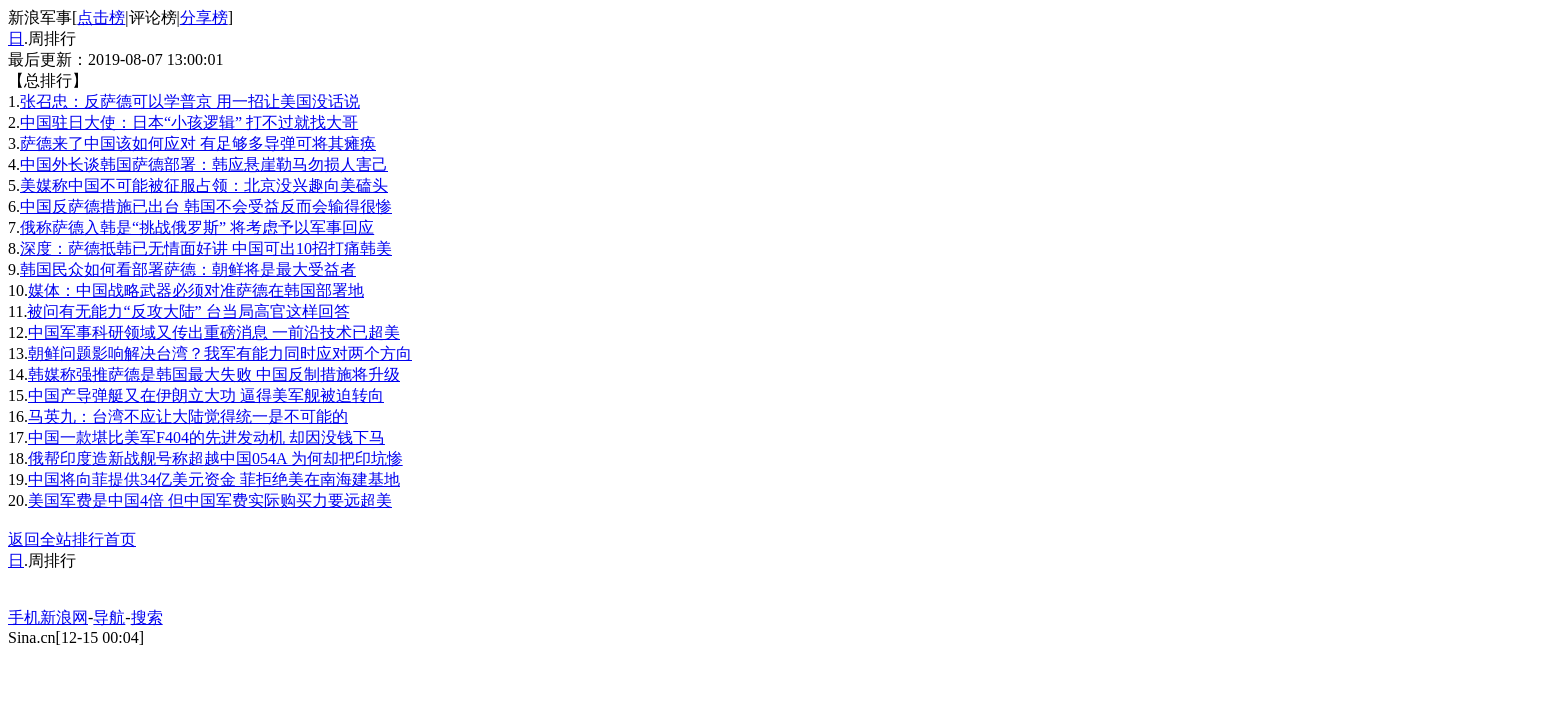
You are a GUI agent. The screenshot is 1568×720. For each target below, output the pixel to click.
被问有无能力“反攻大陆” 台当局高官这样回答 (188, 311)
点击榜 (101, 17)
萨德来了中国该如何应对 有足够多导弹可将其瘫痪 (198, 143)
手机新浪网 (48, 617)
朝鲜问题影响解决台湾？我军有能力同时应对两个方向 (220, 353)
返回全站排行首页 (72, 539)
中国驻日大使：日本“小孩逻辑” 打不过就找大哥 (189, 122)
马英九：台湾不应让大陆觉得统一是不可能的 (188, 416)
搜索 (147, 617)
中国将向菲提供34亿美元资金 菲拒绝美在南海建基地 (214, 479)
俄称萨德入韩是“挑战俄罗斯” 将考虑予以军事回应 (197, 227)
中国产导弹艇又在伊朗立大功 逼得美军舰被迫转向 (206, 395)
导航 (109, 617)
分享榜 (204, 17)
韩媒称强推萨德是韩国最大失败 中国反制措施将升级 (214, 374)
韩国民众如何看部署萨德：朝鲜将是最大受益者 (188, 269)
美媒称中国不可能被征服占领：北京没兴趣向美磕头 (204, 185)
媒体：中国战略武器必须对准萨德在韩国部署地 (196, 290)
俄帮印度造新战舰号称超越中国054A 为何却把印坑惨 (215, 458)
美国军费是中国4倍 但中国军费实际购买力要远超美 (210, 500)
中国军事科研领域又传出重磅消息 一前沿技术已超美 (214, 332)
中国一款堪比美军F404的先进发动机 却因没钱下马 (206, 437)
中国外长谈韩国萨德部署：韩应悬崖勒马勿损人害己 (204, 164)
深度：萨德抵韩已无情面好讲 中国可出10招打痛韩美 (206, 248)
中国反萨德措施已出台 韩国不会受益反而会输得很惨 (206, 206)
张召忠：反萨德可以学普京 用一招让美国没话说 (190, 101)
